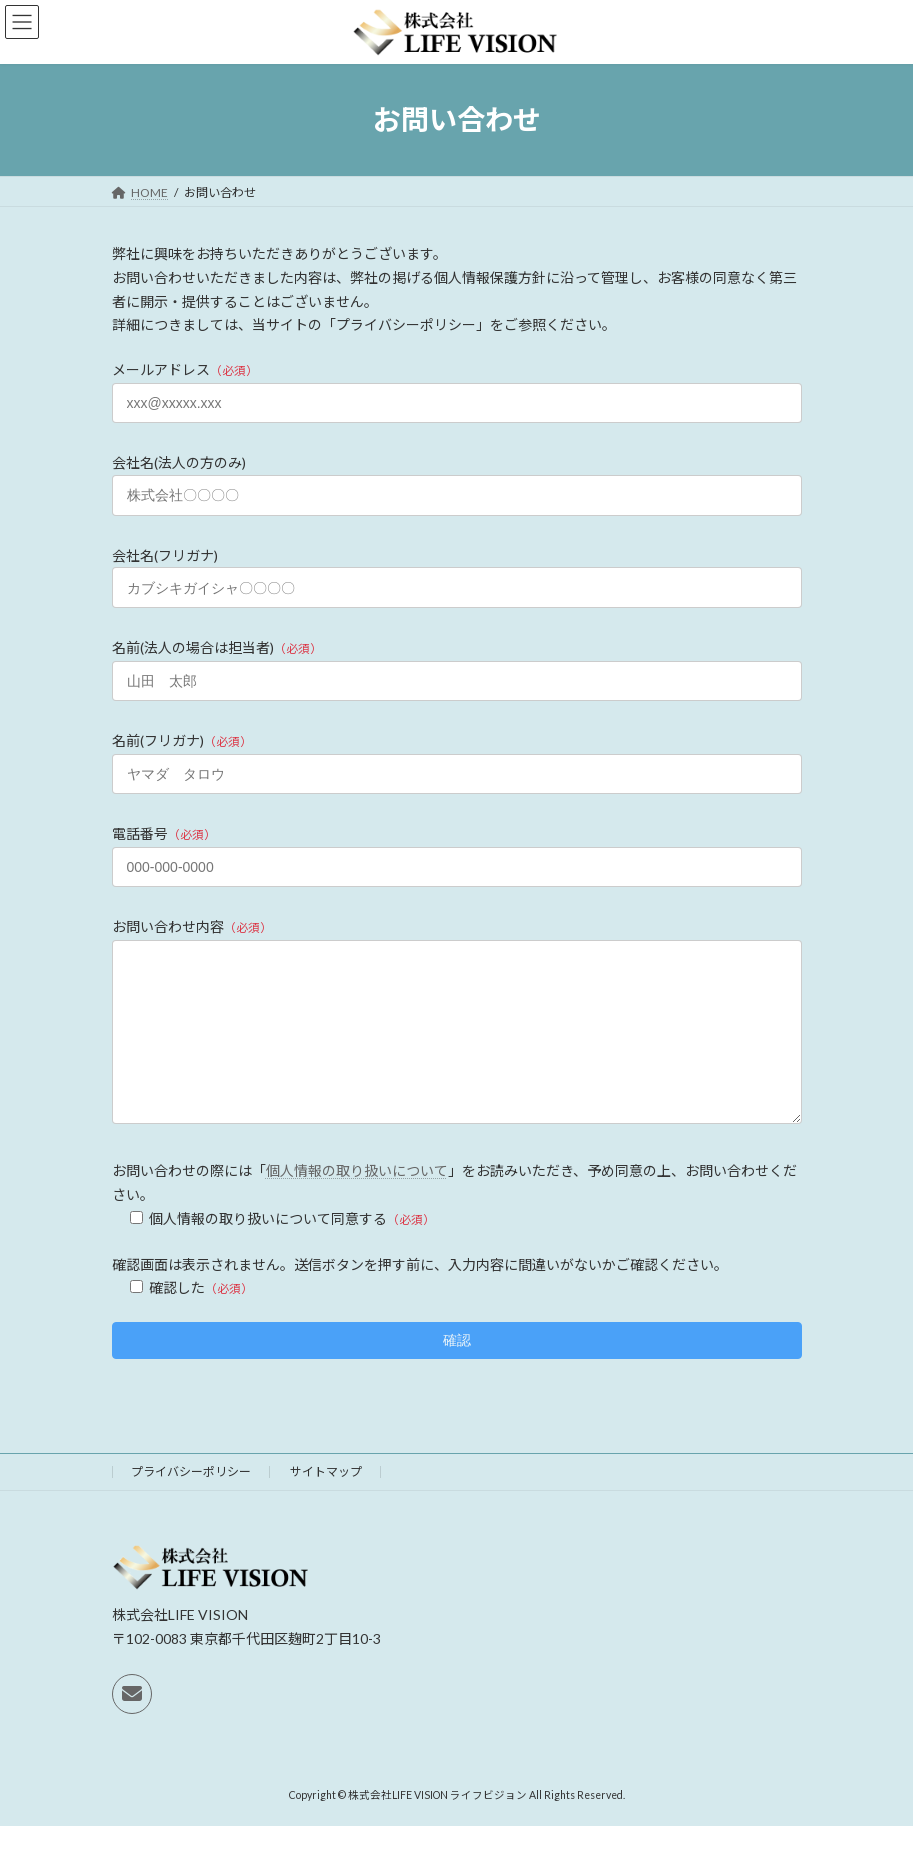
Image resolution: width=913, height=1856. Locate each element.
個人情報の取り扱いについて (357, 1200)
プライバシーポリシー (191, 1501)
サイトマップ (326, 1501)
